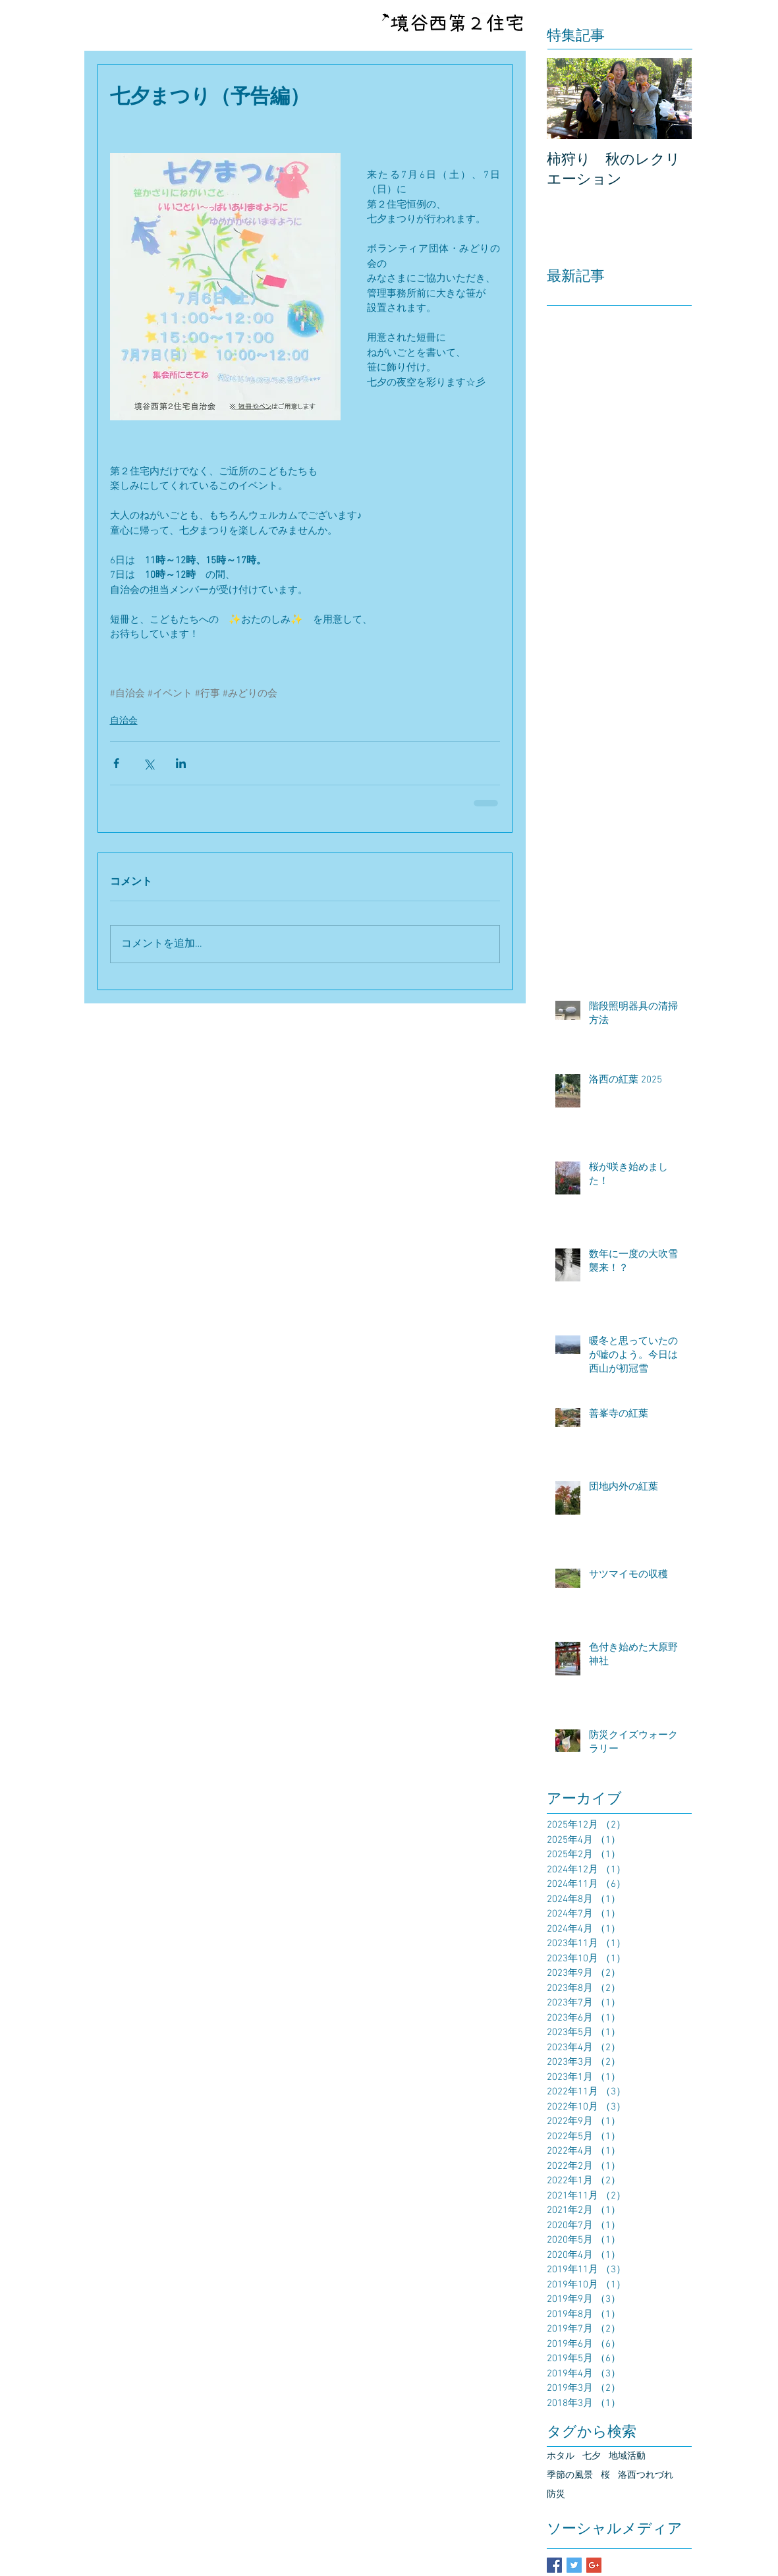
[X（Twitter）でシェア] (148, 763)
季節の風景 (570, 2475)
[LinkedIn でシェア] (181, 763)
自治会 (124, 721)
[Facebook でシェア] (116, 763)
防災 (556, 2494)
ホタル (560, 2456)
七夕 (591, 2456)
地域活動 (627, 2456)
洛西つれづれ (645, 2475)
